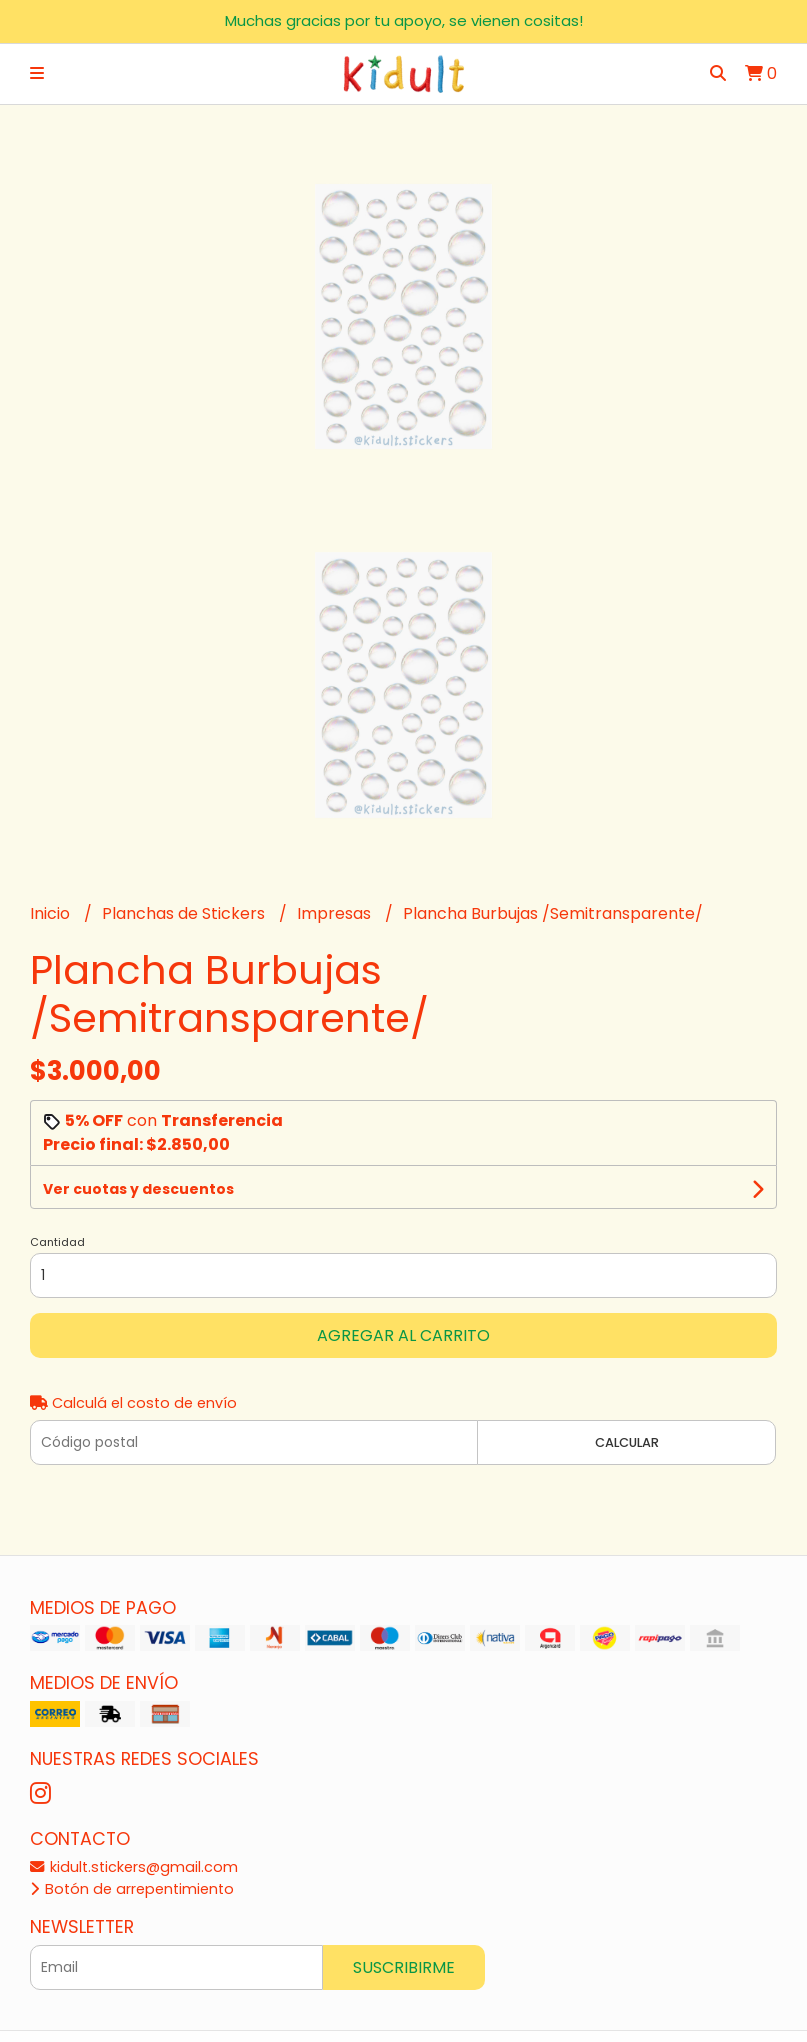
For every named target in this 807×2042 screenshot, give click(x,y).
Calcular (627, 1442)
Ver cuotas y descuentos (138, 1189)
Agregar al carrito (403, 1335)
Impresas (336, 913)
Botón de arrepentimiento (132, 1889)
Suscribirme (404, 1967)
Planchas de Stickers (185, 913)
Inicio (52, 913)
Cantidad (57, 1242)
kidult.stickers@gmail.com (134, 1867)
